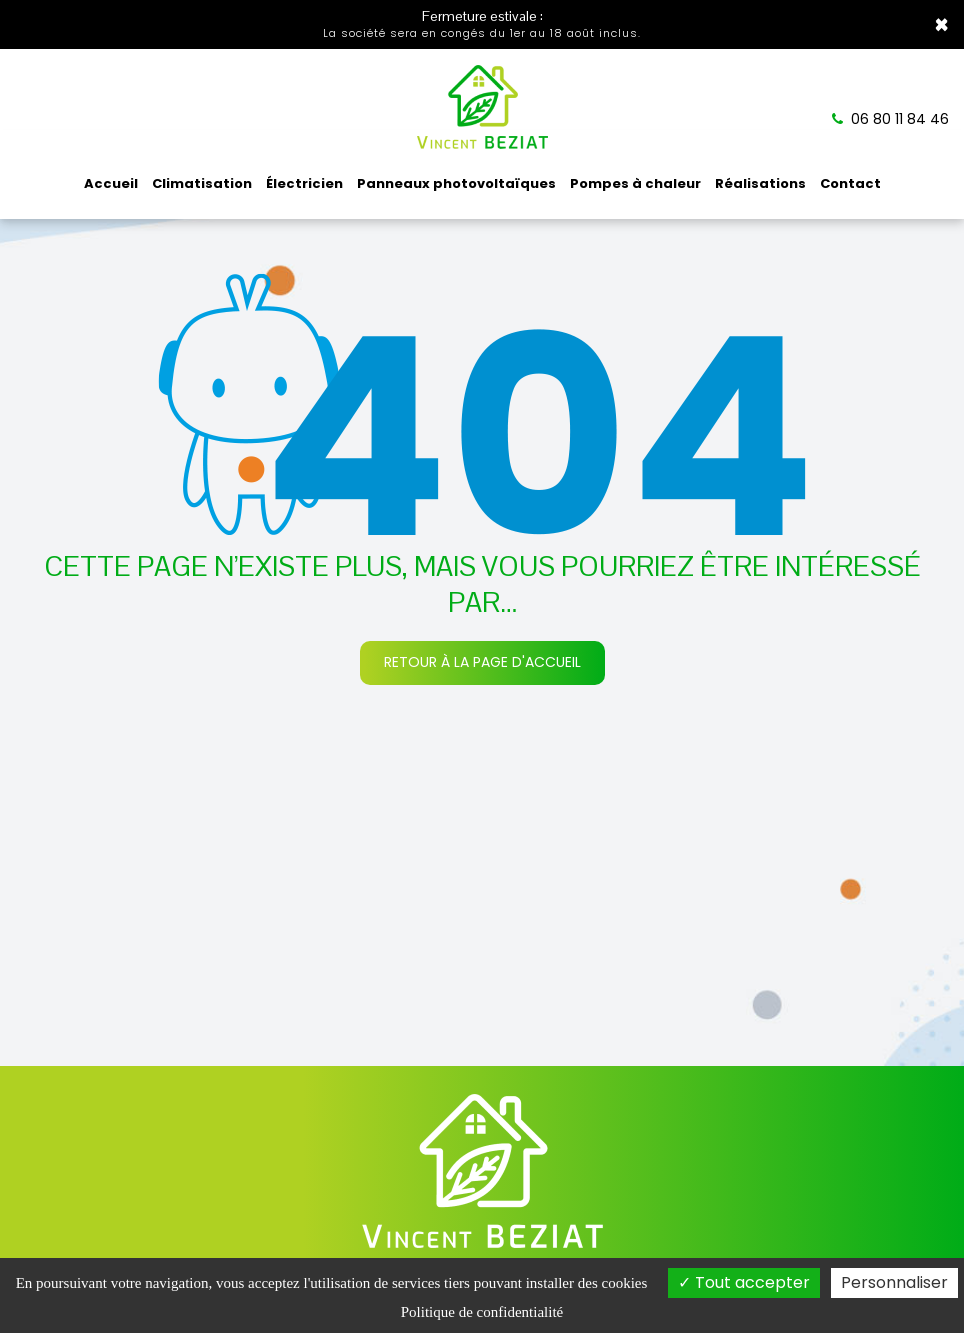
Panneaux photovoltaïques (456, 183)
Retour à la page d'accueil (482, 662)
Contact (850, 183)
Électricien (304, 183)
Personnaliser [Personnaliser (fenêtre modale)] (894, 1282)
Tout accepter (744, 1282)
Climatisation (202, 183)
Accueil (111, 183)
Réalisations (760, 183)
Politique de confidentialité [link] (482, 1312)
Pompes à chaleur (635, 183)
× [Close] (941, 25)
